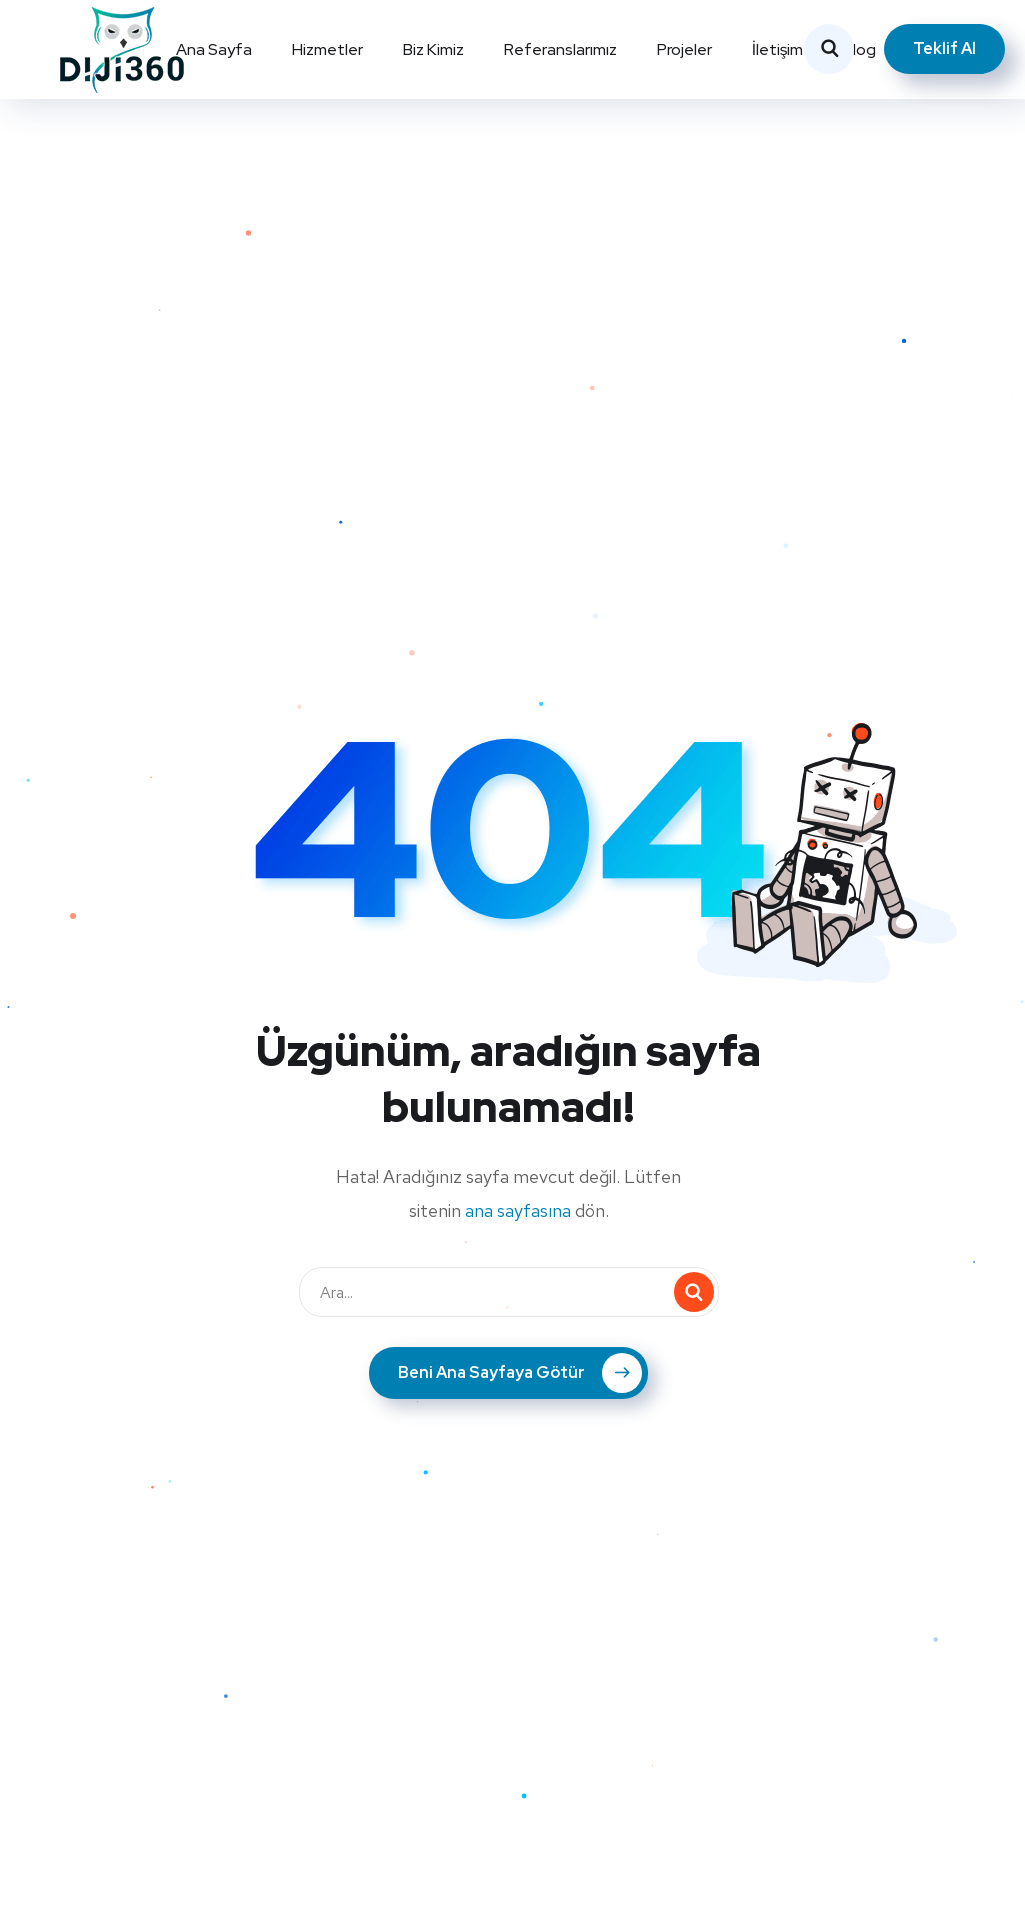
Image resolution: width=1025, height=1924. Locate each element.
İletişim (777, 49)
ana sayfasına (518, 1210)
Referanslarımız (560, 49)
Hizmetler (327, 49)
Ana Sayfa (214, 49)
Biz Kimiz (433, 49)
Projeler (684, 49)
